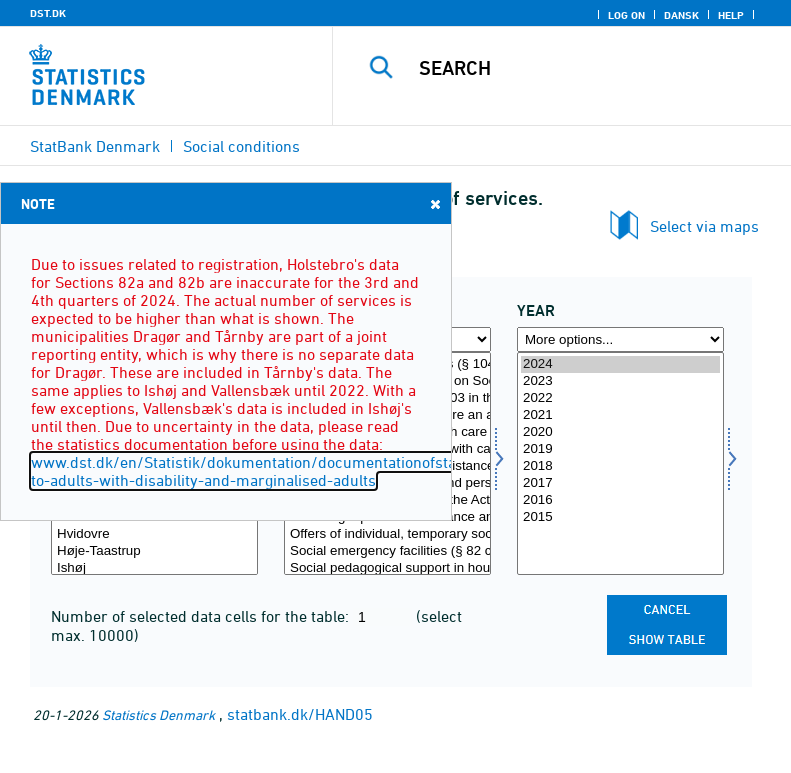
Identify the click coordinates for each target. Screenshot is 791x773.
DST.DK (48, 13)
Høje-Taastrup (154, 551)
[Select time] (620, 463)
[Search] (592, 68)
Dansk (681, 15)
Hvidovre (154, 534)
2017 (620, 483)
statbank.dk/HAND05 (300, 714)
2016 (620, 500)
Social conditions (241, 146)
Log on (626, 15)
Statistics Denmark (158, 714)
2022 (620, 398)
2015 (620, 517)
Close (434, 203)
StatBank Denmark (95, 146)
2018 (620, 466)
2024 (620, 364)
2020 (620, 432)
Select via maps (704, 226)
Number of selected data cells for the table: (202, 616)
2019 (620, 449)
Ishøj (154, 568)
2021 (620, 415)
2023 (620, 381)
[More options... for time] (620, 339)
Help (731, 15)
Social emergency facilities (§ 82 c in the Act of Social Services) (387, 551)
